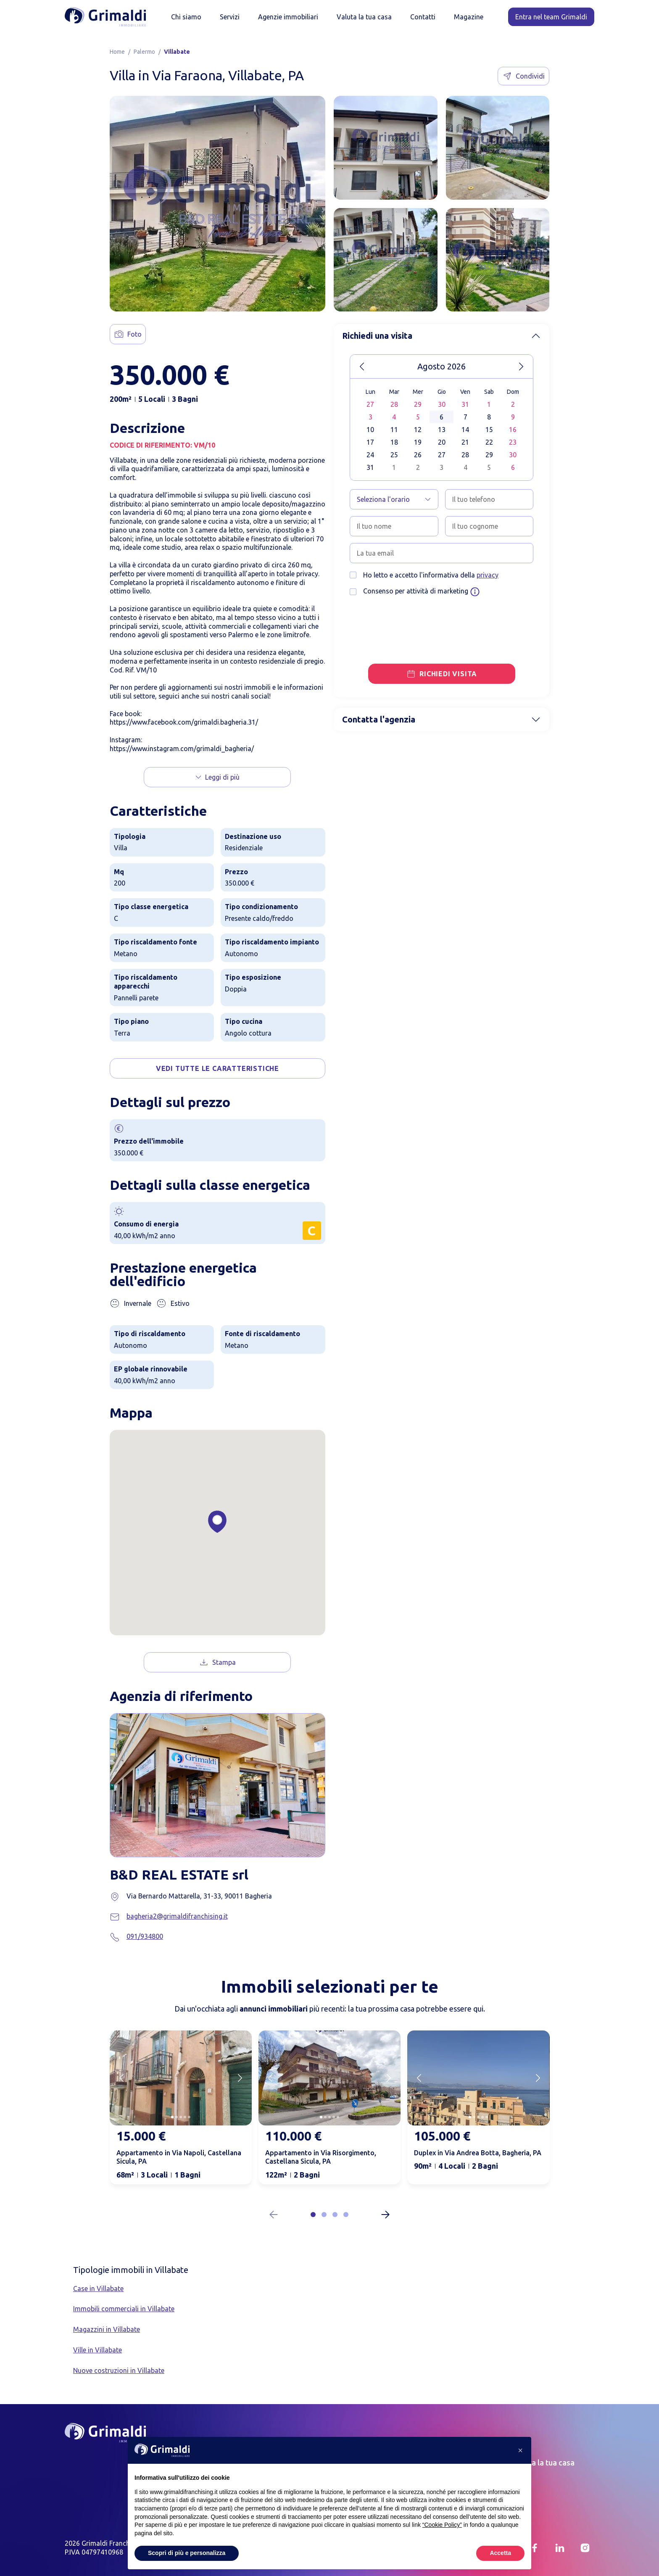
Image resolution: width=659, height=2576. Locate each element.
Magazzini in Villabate (106, 2329)
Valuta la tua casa (364, 17)
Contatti (422, 17)
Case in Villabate (98, 2288)
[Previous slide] (121, 2078)
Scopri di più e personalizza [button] (186, 2553)
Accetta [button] (500, 2553)
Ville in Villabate (97, 2350)
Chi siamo (186, 17)
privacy (487, 575)
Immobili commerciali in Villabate (123, 2308)
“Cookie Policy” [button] (442, 2524)
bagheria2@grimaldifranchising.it (177, 1916)
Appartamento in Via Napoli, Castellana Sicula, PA (178, 2157)
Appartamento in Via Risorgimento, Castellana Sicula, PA (320, 2157)
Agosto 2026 (441, 366)
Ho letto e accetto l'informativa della (430, 575)
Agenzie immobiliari (288, 17)
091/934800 (145, 1936)
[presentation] (413, 620)
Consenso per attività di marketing (421, 592)
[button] (313, 2214)
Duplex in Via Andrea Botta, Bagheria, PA (477, 2153)
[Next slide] (240, 2078)
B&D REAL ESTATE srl (179, 1874)
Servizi (230, 17)
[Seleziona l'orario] (394, 499)
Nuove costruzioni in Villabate (118, 2370)
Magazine (468, 17)
